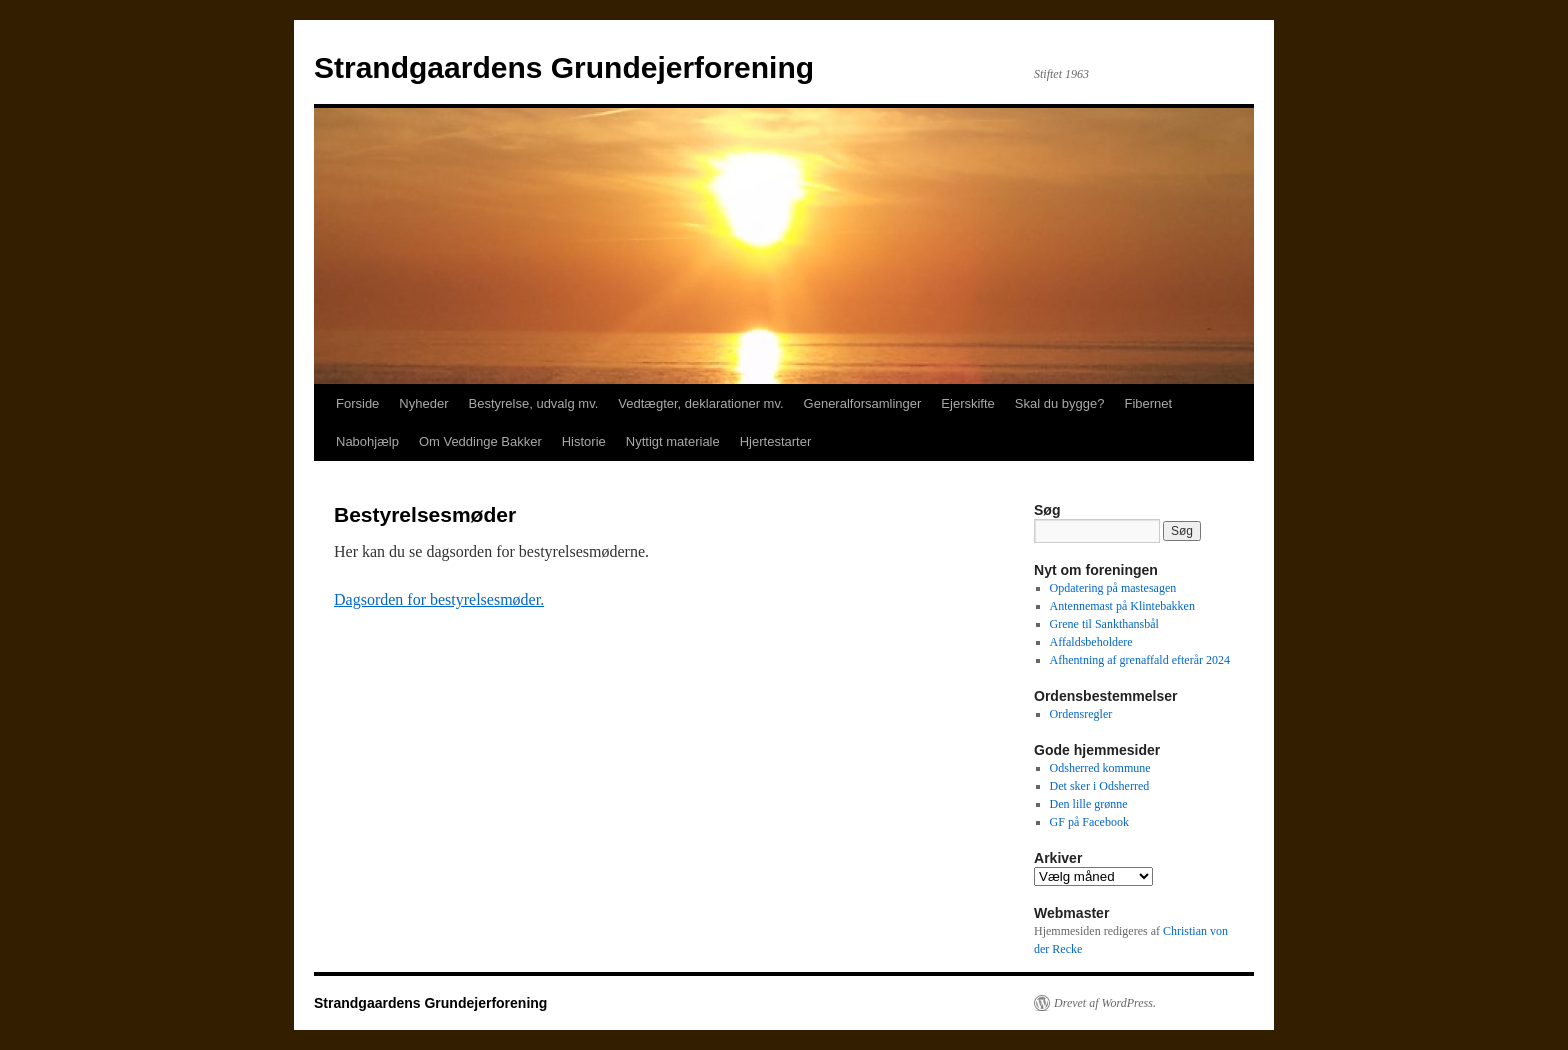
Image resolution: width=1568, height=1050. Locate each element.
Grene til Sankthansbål (1104, 624)
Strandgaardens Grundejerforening (564, 67)
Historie (584, 441)
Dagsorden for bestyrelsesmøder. (439, 599)
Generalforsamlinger (863, 403)
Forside (357, 403)
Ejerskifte (967, 403)
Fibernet (1148, 403)
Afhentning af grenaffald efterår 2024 (1140, 660)
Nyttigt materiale (673, 441)
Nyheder (423, 403)
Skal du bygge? (1060, 403)
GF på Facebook (1089, 822)
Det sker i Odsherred (1100, 786)
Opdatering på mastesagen (1113, 588)
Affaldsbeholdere (1091, 642)
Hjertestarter (776, 441)
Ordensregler (1081, 714)
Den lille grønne (1089, 804)
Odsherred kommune (1100, 768)
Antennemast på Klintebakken (1122, 606)
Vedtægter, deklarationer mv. (700, 403)
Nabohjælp (367, 441)
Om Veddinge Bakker (480, 441)
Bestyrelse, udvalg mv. (534, 403)
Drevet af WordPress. (1105, 1003)
